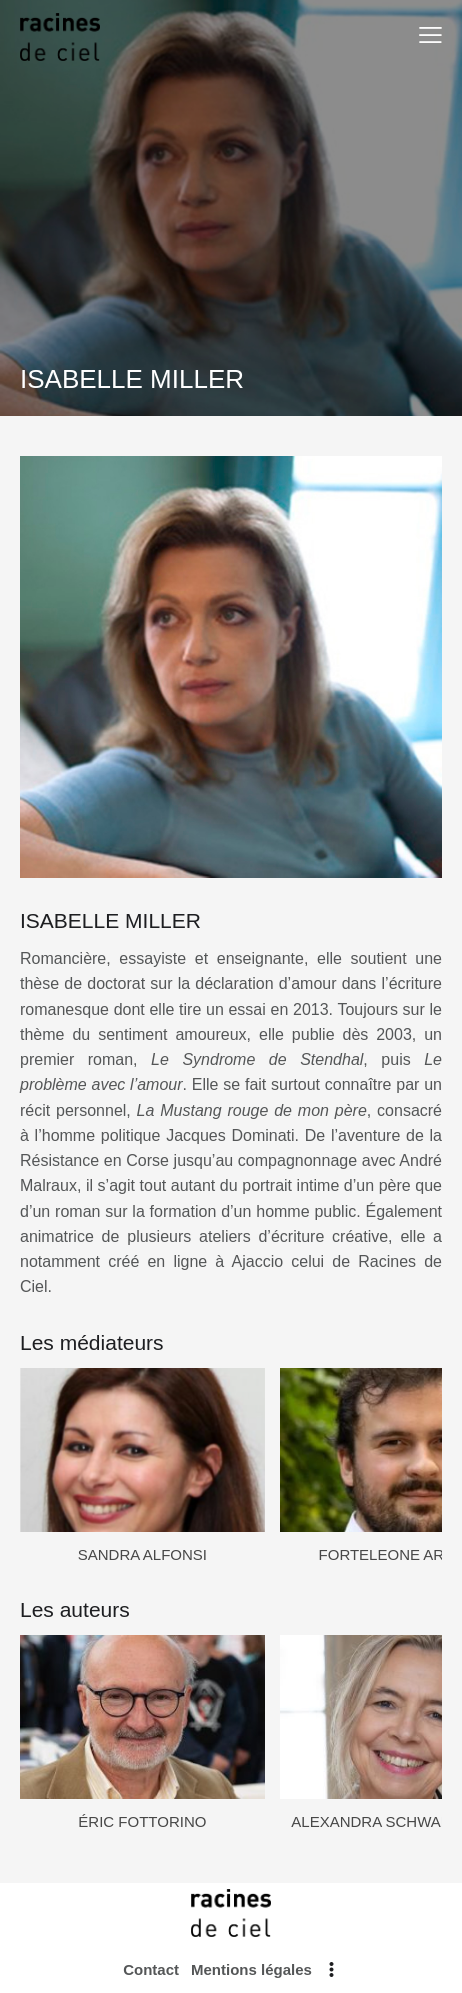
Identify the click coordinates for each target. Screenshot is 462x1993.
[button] (430, 34)
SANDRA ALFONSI (142, 1554)
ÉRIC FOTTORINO (142, 1820)
